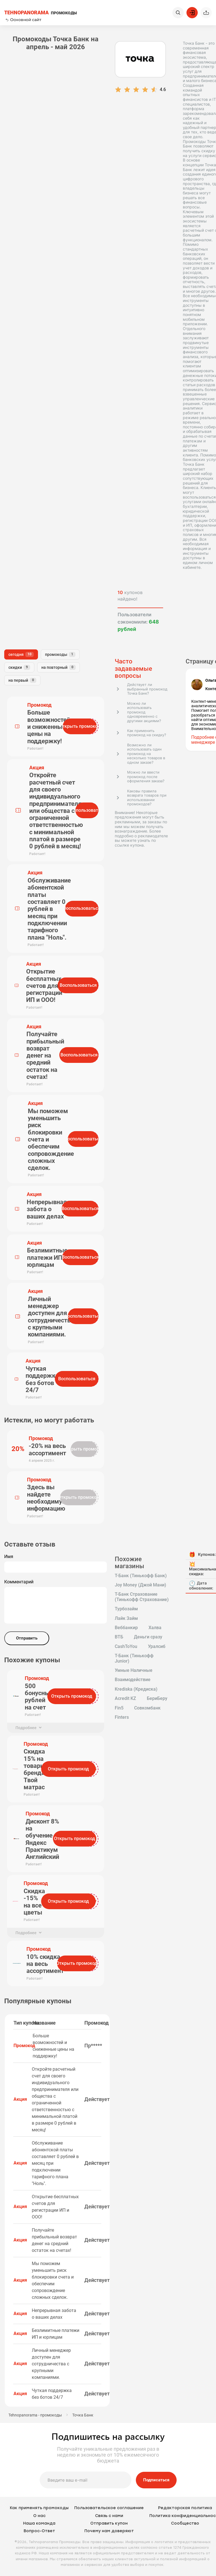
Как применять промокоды (39, 2507)
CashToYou (126, 1646)
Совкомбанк (147, 1708)
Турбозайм (126, 1608)
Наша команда (39, 2523)
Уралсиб (156, 1646)
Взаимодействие (132, 1679)
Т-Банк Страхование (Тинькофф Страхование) (142, 1597)
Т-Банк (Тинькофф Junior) (134, 1658)
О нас (39, 2515)
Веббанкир (126, 1627)
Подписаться (156, 2479)
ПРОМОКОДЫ (40, 13)
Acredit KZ (125, 1698)
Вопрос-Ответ (39, 2531)
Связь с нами (109, 2515)
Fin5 (119, 1708)
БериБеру (157, 1698)
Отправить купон (109, 2523)
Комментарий (18, 1581)
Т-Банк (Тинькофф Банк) (141, 1575)
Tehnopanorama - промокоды (35, 2415)
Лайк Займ (126, 1618)
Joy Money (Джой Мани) (140, 1585)
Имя (8, 1556)
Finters (122, 1717)
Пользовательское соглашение (109, 2507)
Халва (154, 1627)
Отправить (26, 1638)
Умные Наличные (133, 1670)
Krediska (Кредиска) (136, 1689)
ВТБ (119, 1637)
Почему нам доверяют (109, 2531)
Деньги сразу (148, 1637)
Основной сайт (23, 19)
